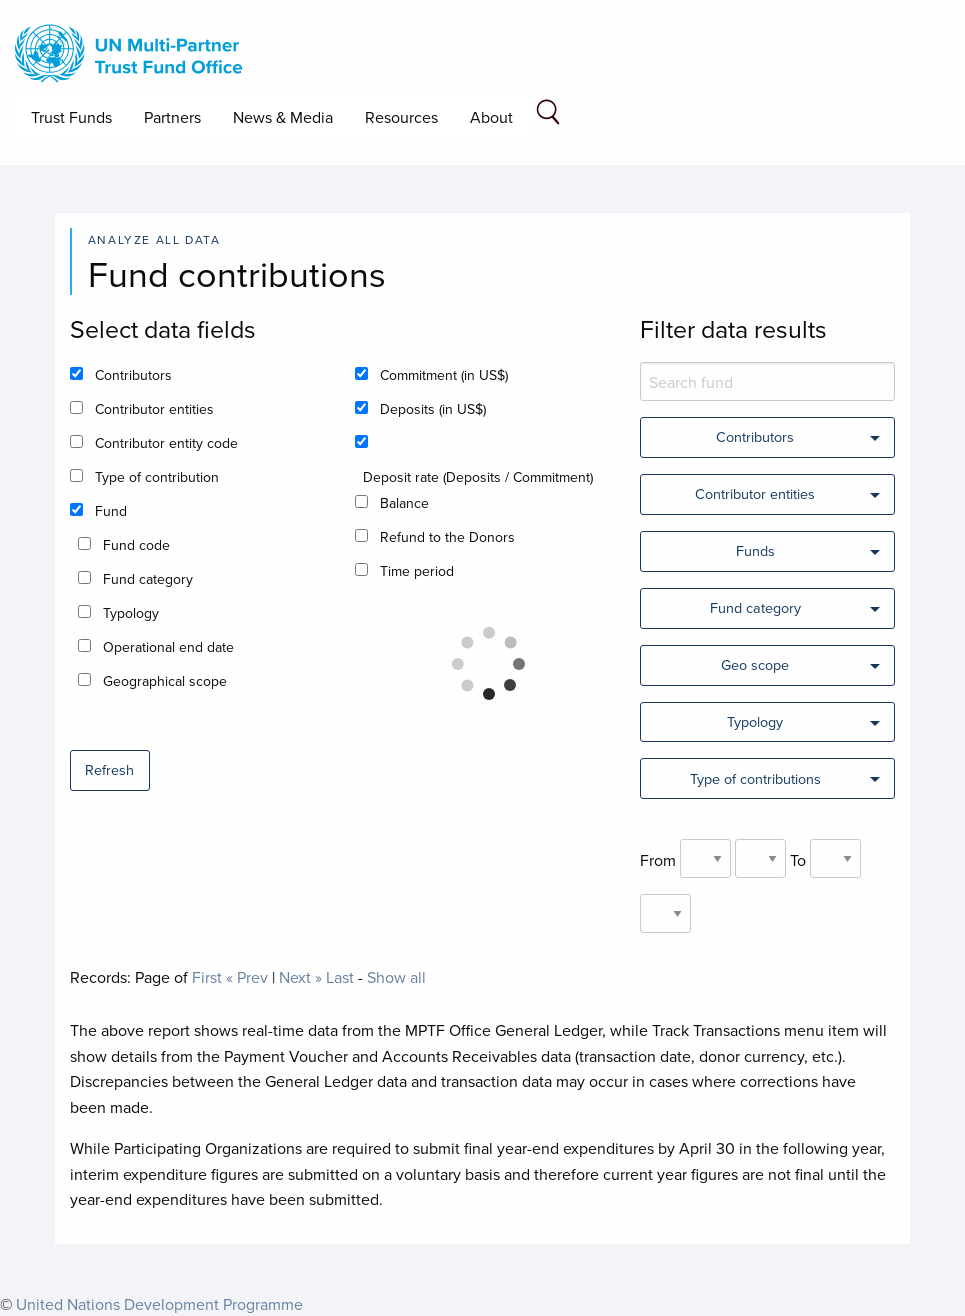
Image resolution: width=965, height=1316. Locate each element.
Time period (417, 571)
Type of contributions (755, 778)
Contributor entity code (166, 443)
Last (340, 977)
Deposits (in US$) (433, 409)
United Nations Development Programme (159, 1304)
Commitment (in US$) (444, 375)
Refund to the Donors (447, 537)
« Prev (247, 977)
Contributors (133, 375)
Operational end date (168, 647)
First (207, 977)
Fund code (136, 545)
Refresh (109, 769)
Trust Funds (71, 117)
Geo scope (755, 664)
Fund (111, 511)
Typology (131, 613)
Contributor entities (154, 409)
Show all (396, 977)
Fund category (148, 579)
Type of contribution (157, 477)
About (491, 117)
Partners (172, 117)
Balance (404, 503)
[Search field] (548, 115)
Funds (755, 550)
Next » (300, 977)
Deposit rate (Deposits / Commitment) (478, 477)
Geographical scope (165, 681)
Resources (401, 117)
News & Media (283, 117)
